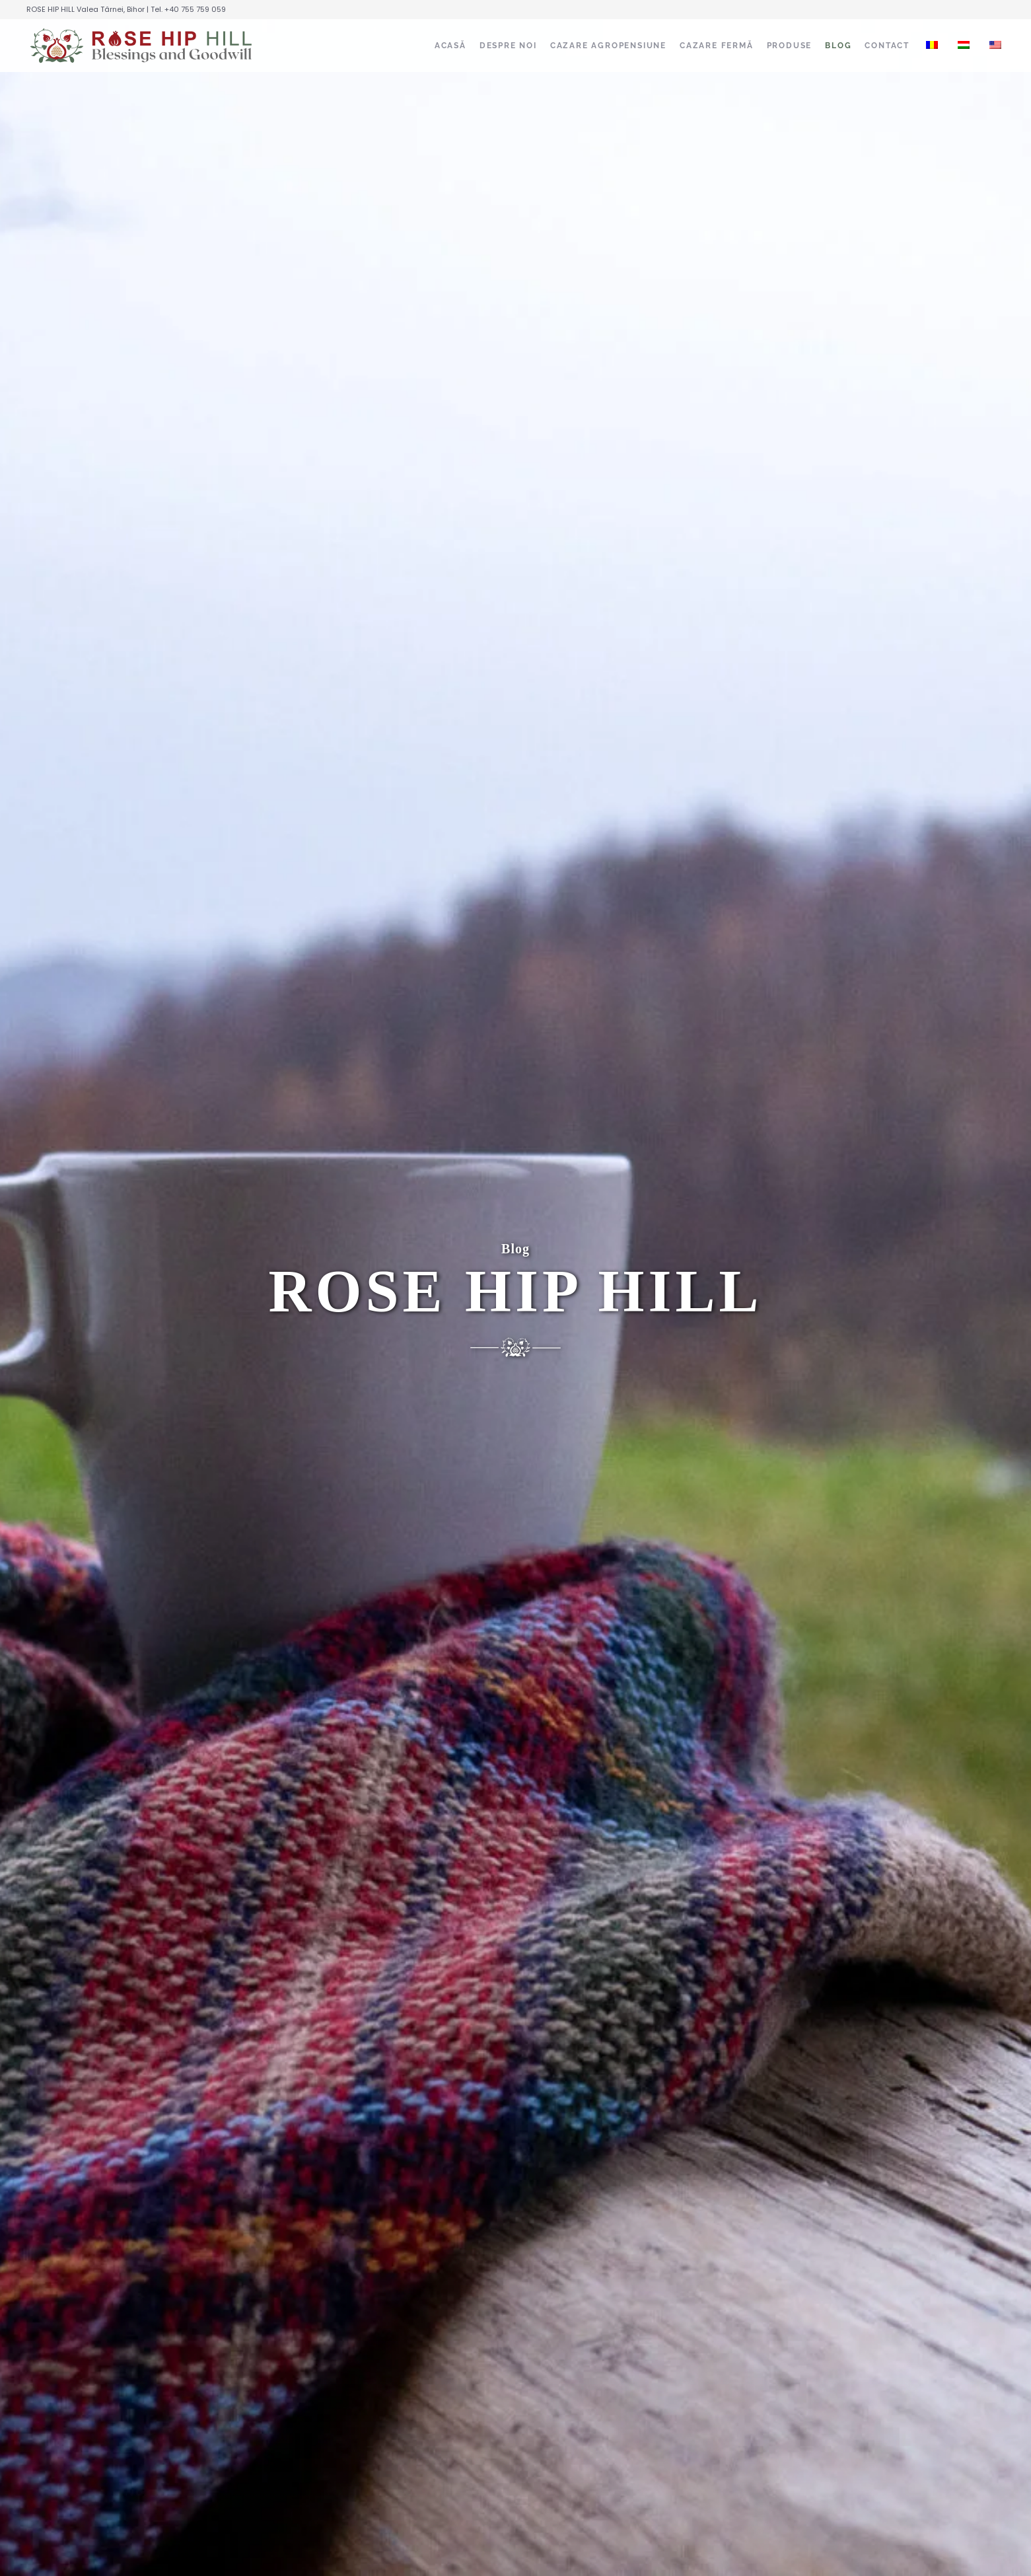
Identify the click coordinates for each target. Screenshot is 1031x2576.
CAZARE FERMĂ (717, 45)
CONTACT (887, 45)
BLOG (838, 45)
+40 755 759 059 (195, 9)
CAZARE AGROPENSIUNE (608, 45)
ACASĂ (450, 45)
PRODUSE (789, 45)
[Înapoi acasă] (142, 45)
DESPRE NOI (508, 45)
